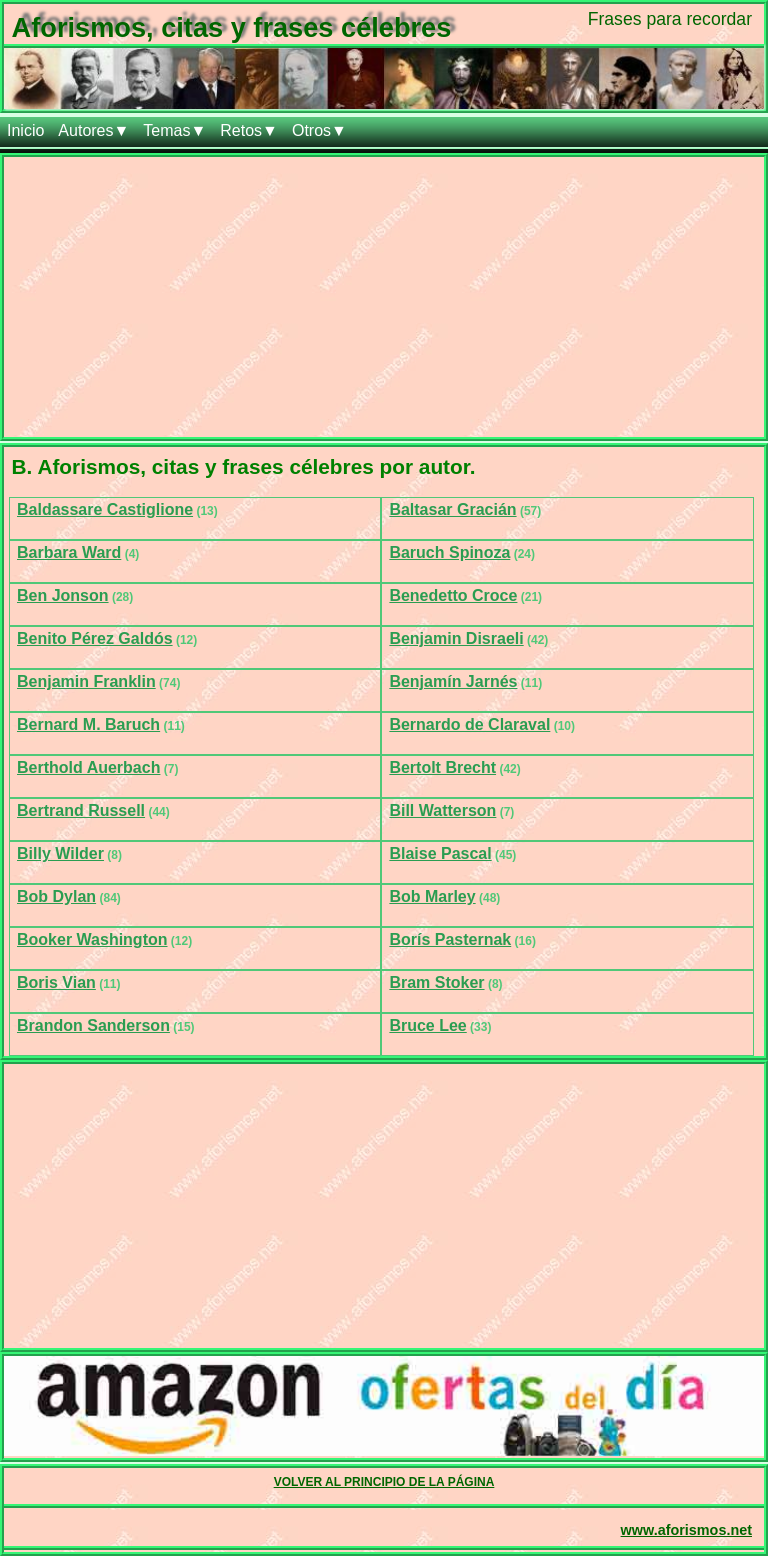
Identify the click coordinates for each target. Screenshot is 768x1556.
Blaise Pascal (440, 853)
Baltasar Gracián (452, 509)
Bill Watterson (442, 810)
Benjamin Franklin (86, 681)
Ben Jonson (63, 595)
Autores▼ (93, 130)
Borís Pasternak (450, 939)
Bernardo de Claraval (469, 724)
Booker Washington (92, 939)
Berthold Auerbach (88, 767)
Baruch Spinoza (449, 552)
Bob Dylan (56, 896)
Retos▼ (249, 130)
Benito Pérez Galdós (95, 638)
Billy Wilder (60, 853)
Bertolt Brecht (442, 767)
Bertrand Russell (81, 810)
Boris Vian (56, 982)
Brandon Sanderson (93, 1025)
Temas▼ (174, 130)
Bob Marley (432, 896)
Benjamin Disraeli (456, 638)
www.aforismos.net (686, 1530)
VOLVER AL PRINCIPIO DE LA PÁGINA (384, 1482)
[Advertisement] (384, 297)
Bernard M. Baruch (88, 724)
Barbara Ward (69, 552)
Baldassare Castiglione (105, 509)
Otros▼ (319, 130)
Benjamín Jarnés (453, 681)
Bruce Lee (427, 1025)
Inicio (25, 130)
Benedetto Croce (453, 595)
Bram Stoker (436, 982)
